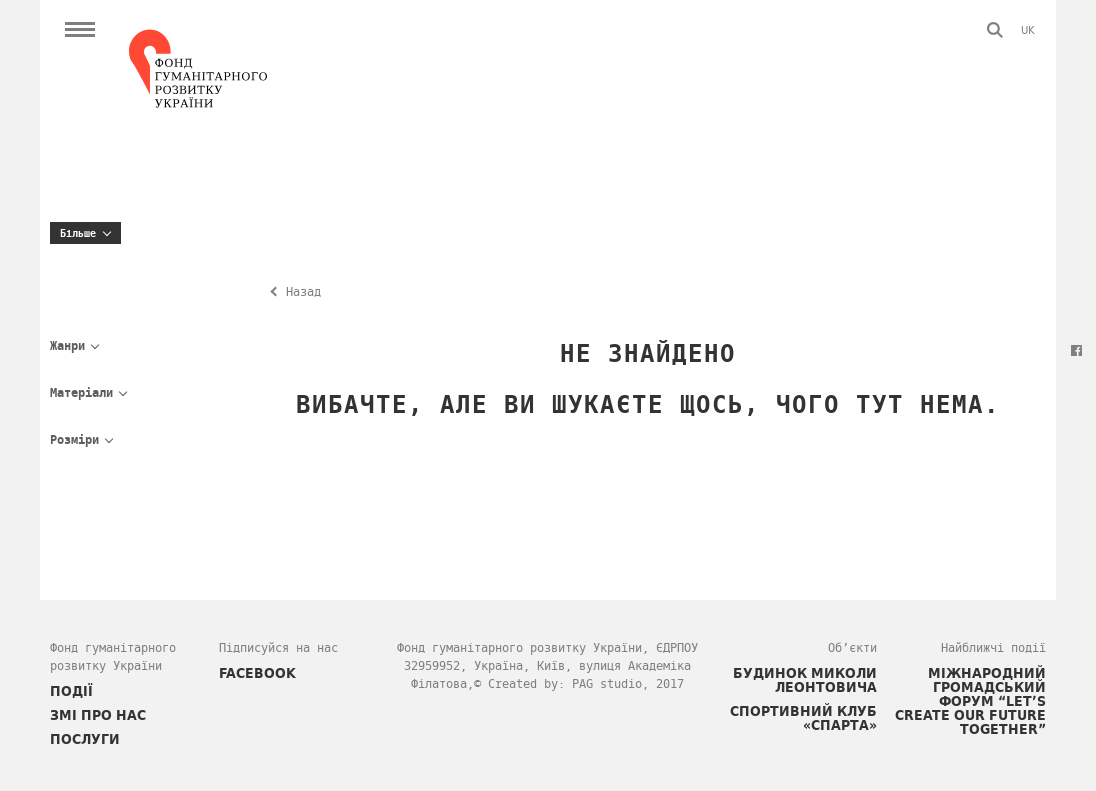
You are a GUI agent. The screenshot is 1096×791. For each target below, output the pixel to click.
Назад (303, 292)
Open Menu (80, 29)
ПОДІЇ (71, 691)
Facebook (1076, 350)
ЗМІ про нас (98, 715)
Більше (78, 233)
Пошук (995, 30)
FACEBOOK (257, 673)
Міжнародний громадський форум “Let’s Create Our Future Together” (970, 701)
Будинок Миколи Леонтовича (805, 680)
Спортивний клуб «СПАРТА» (803, 718)
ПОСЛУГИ (85, 739)
